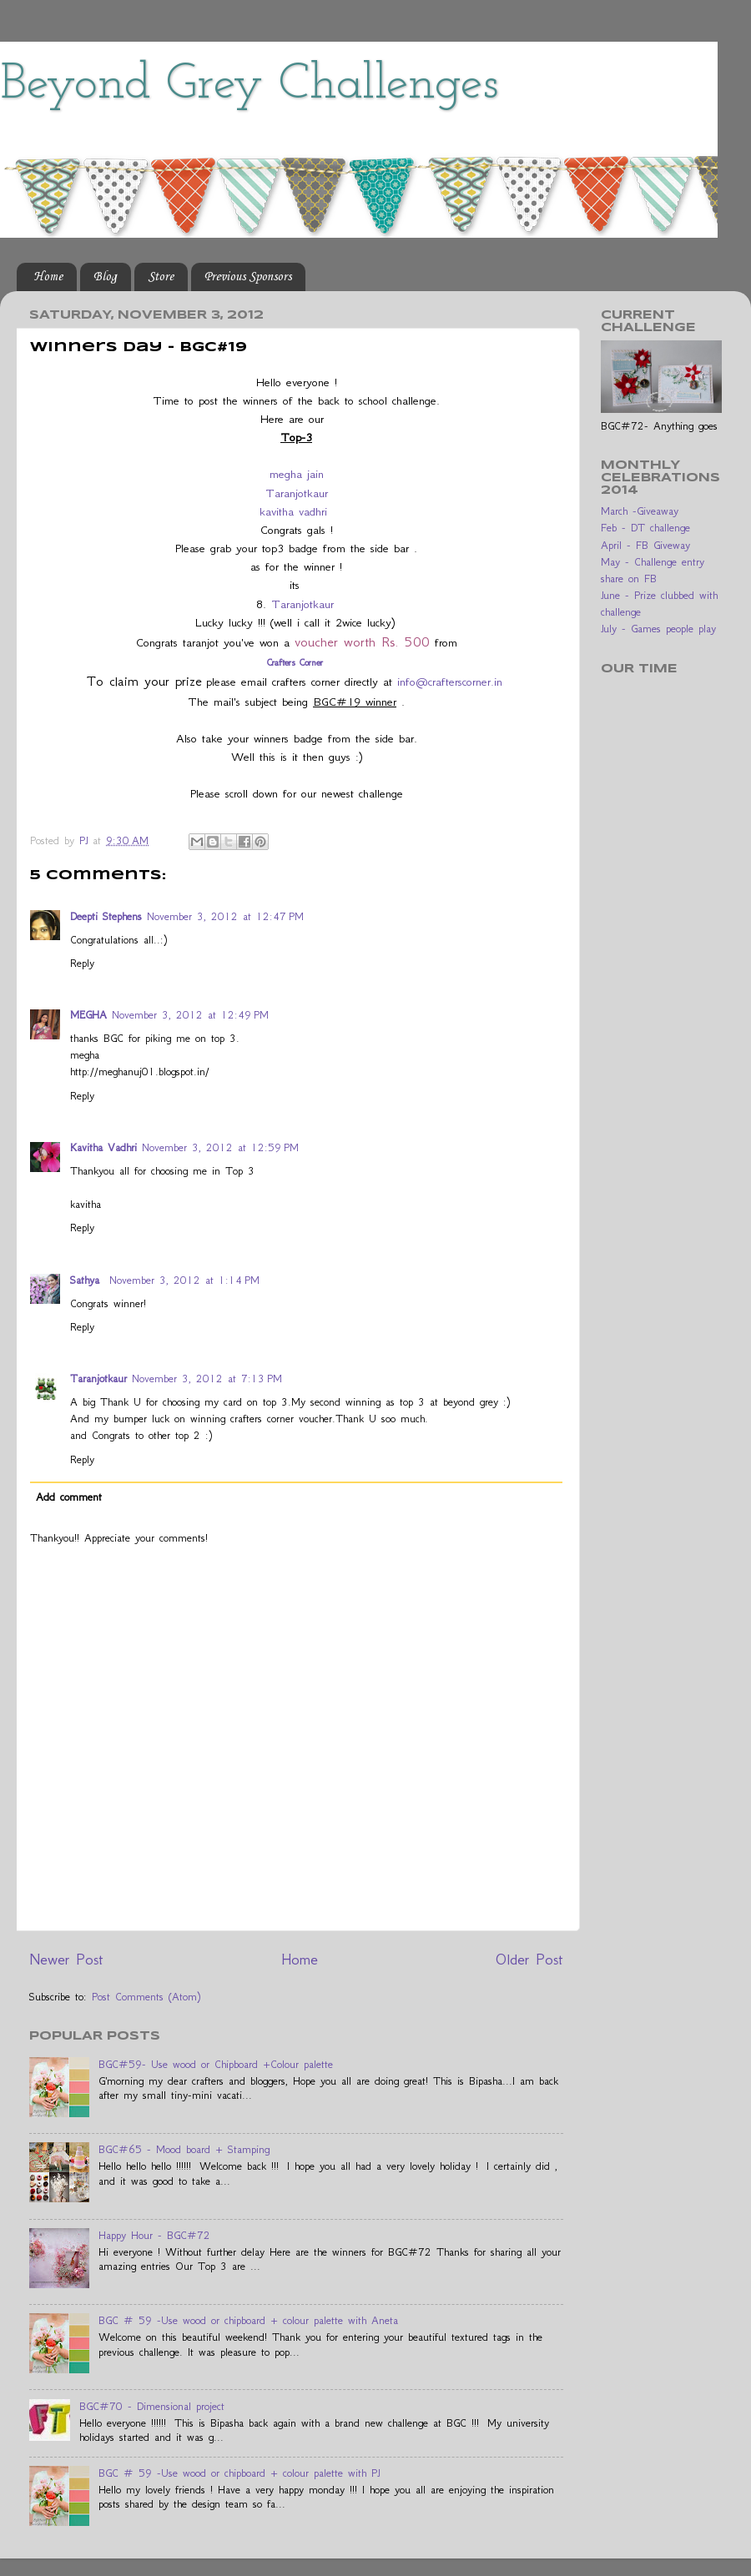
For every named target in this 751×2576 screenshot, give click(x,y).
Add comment (69, 1497)
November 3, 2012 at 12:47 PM (225, 916)
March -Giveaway (639, 511)
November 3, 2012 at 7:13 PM (207, 1378)
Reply (82, 963)
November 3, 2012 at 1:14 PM (184, 1280)
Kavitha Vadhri (103, 1147)
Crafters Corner (296, 662)
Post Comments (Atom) (146, 1997)
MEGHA (88, 1015)
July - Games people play (658, 628)
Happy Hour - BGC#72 (154, 2235)
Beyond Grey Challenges (249, 85)
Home (48, 276)
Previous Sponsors (247, 276)
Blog (105, 276)
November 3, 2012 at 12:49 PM (190, 1015)
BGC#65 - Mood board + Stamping (184, 2149)
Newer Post (66, 1959)
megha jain (297, 473)
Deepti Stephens (106, 916)
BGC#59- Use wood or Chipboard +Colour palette (215, 2064)
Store (161, 276)
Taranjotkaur (296, 493)
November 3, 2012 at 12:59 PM (220, 1147)
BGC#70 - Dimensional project (151, 2406)
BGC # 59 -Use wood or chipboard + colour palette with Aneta (248, 2320)
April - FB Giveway (645, 545)
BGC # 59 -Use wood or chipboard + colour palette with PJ (239, 2473)
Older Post (529, 1959)
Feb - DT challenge (645, 528)
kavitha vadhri (293, 511)
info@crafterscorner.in (449, 681)
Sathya (87, 1280)
